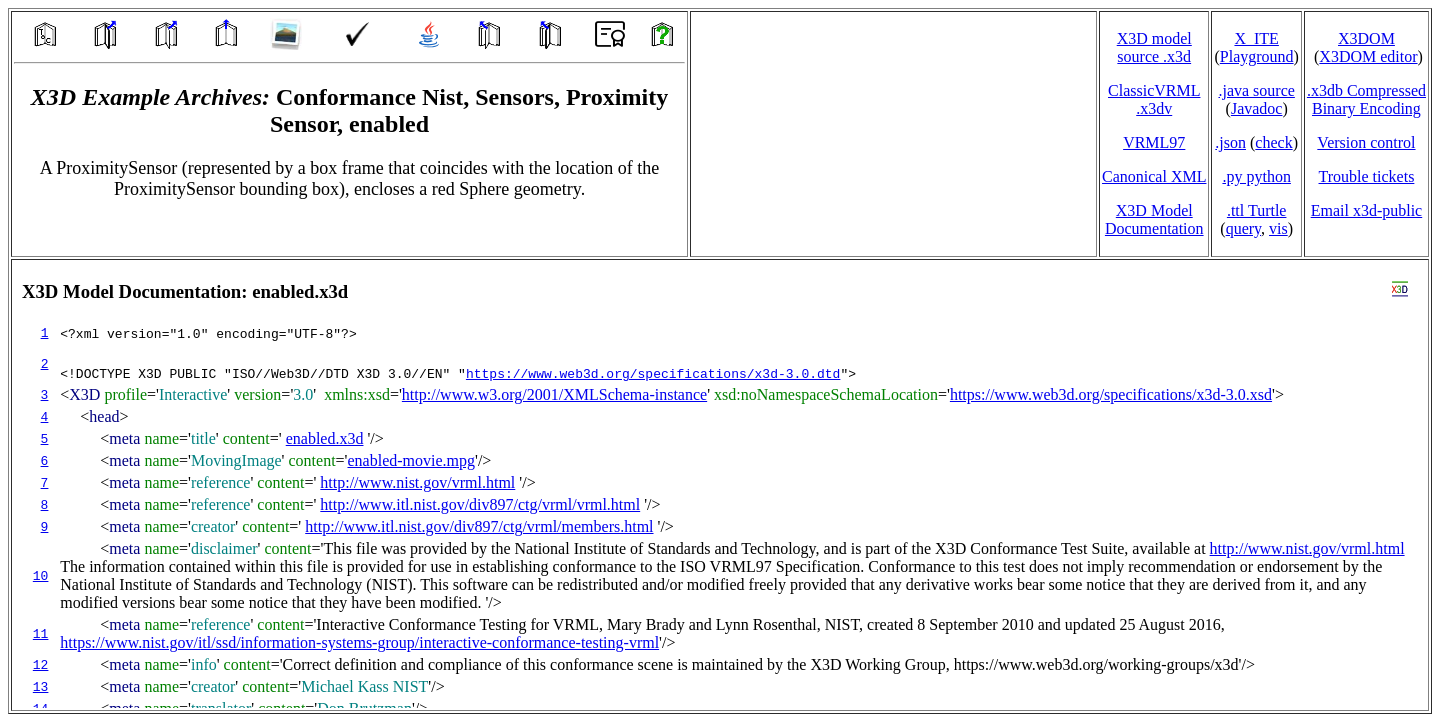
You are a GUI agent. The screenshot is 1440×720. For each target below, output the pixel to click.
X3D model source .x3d (1154, 47)
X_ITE (1256, 38)
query (1243, 228)
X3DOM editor (1368, 56)
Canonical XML (1154, 176)
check (1273, 142)
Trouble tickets (1367, 176)
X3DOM (1366, 38)
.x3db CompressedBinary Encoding (1366, 99)
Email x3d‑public (1367, 210)
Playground (1257, 56)
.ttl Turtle (1257, 210)
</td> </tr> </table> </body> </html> (720, 485)
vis (1278, 228)
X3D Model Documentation (1154, 219)
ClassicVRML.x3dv (1154, 99)
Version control (1366, 142)
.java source (1256, 90)
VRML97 (1154, 142)
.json (1230, 142)
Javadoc (1257, 108)
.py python (1256, 176)
